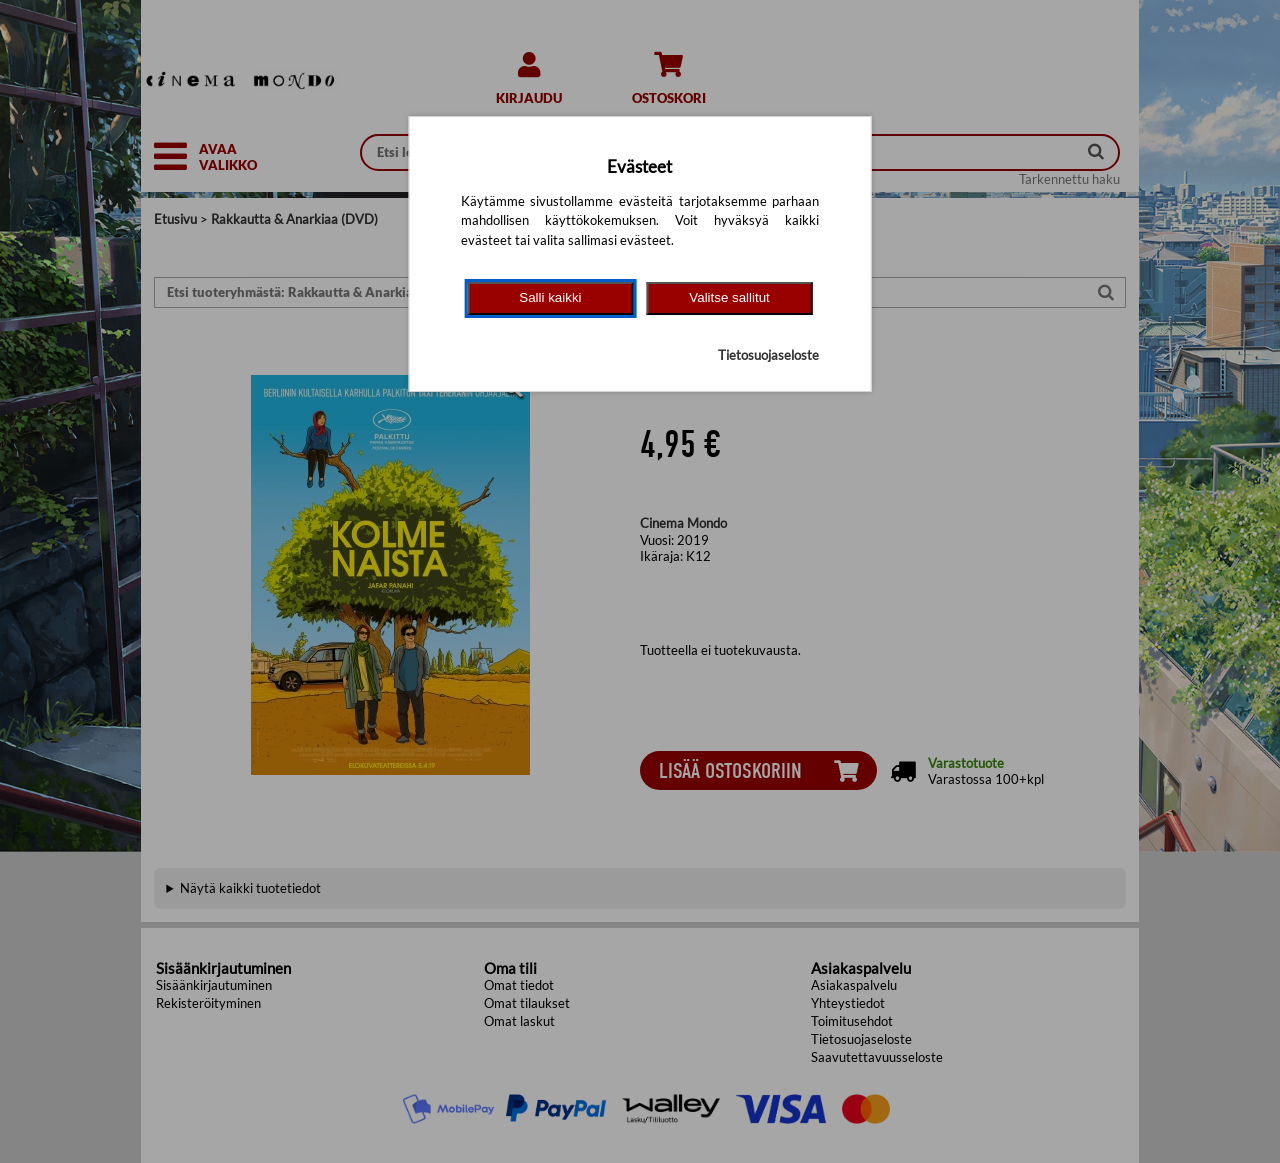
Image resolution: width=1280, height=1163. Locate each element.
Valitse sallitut (729, 297)
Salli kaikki (550, 297)
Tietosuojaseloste (768, 355)
